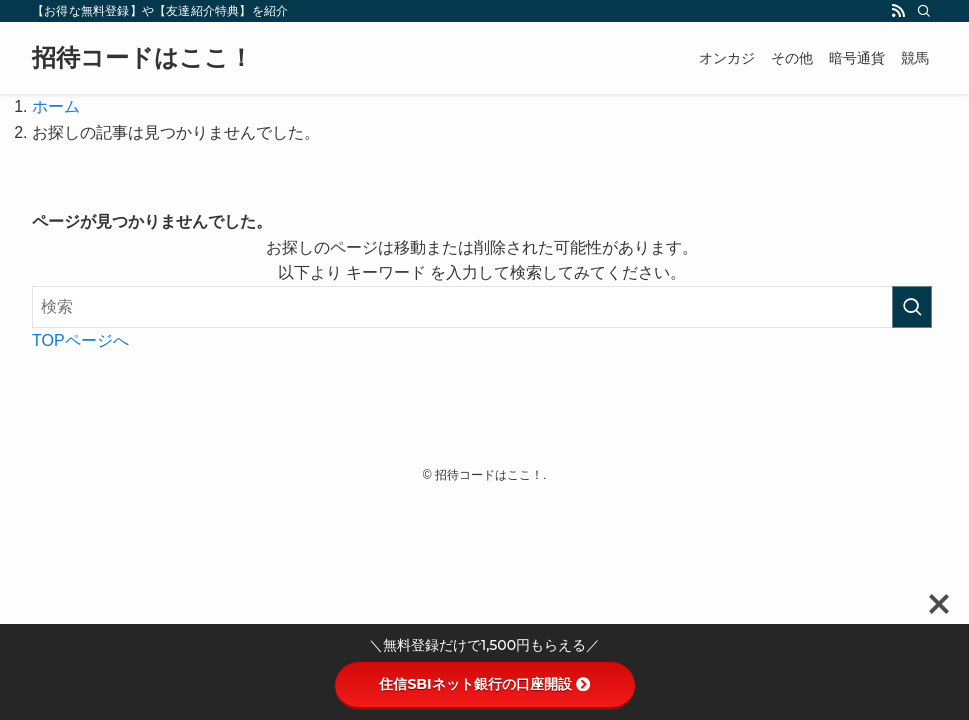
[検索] (924, 11)
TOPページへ (80, 340)
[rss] (898, 11)
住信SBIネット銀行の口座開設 (484, 684)
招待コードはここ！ (142, 58)
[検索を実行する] (912, 307)
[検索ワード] (482, 307)
